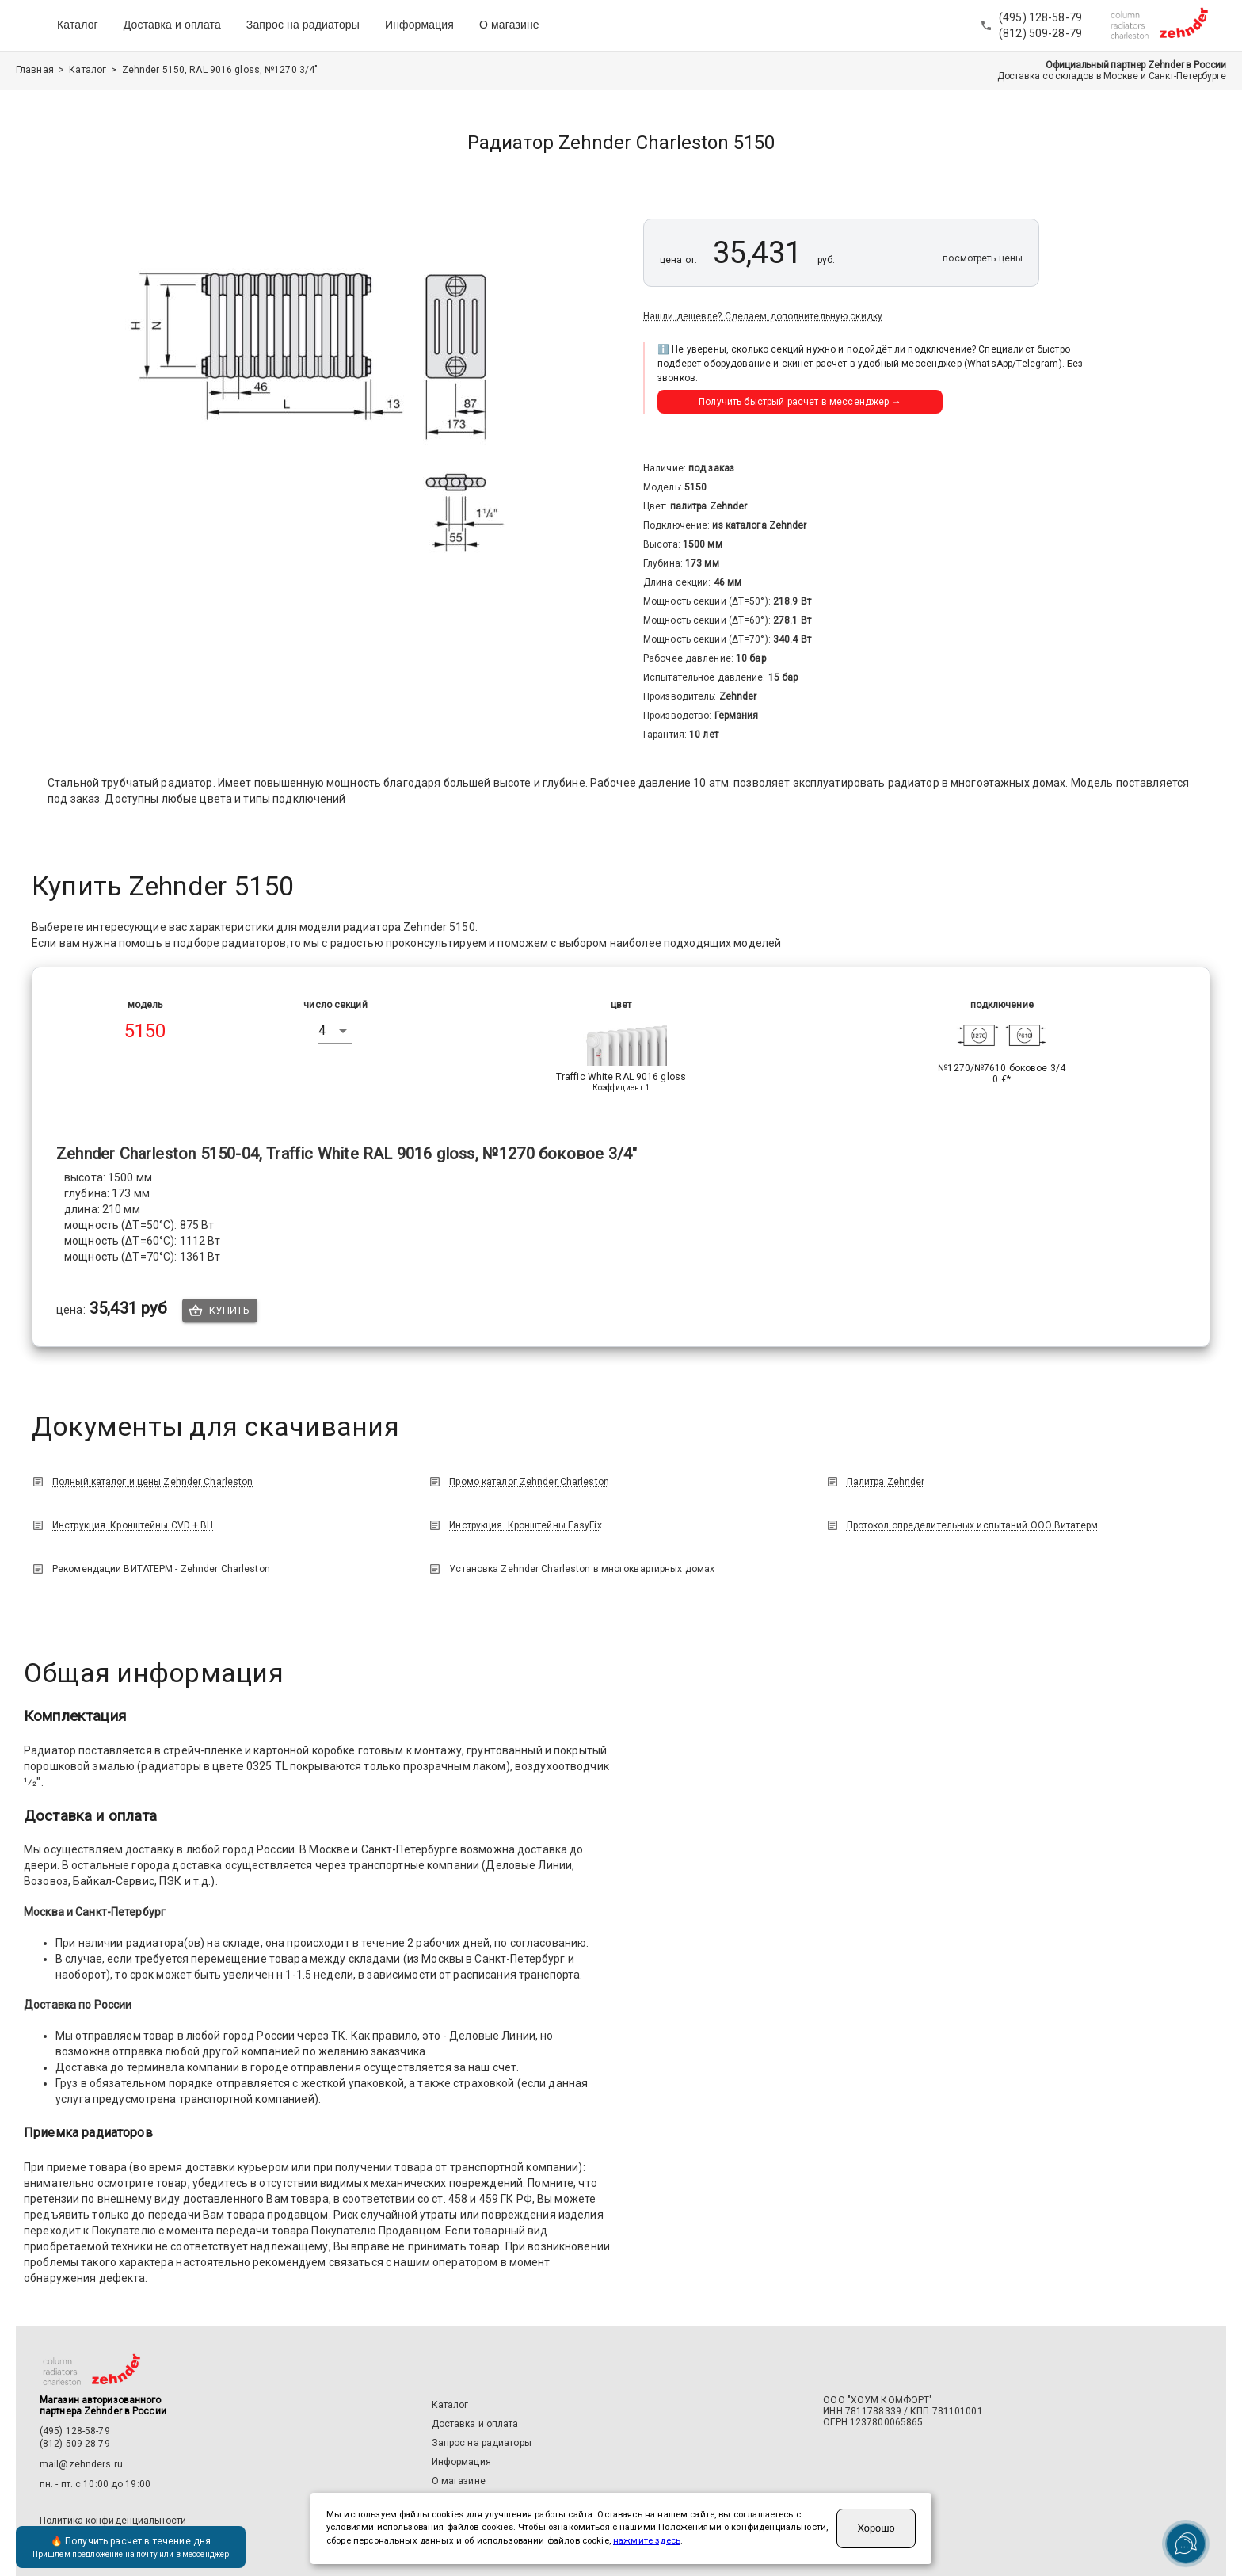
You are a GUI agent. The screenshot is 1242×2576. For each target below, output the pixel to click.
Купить (219, 1311)
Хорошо (875, 2528)
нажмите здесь (646, 2541)
